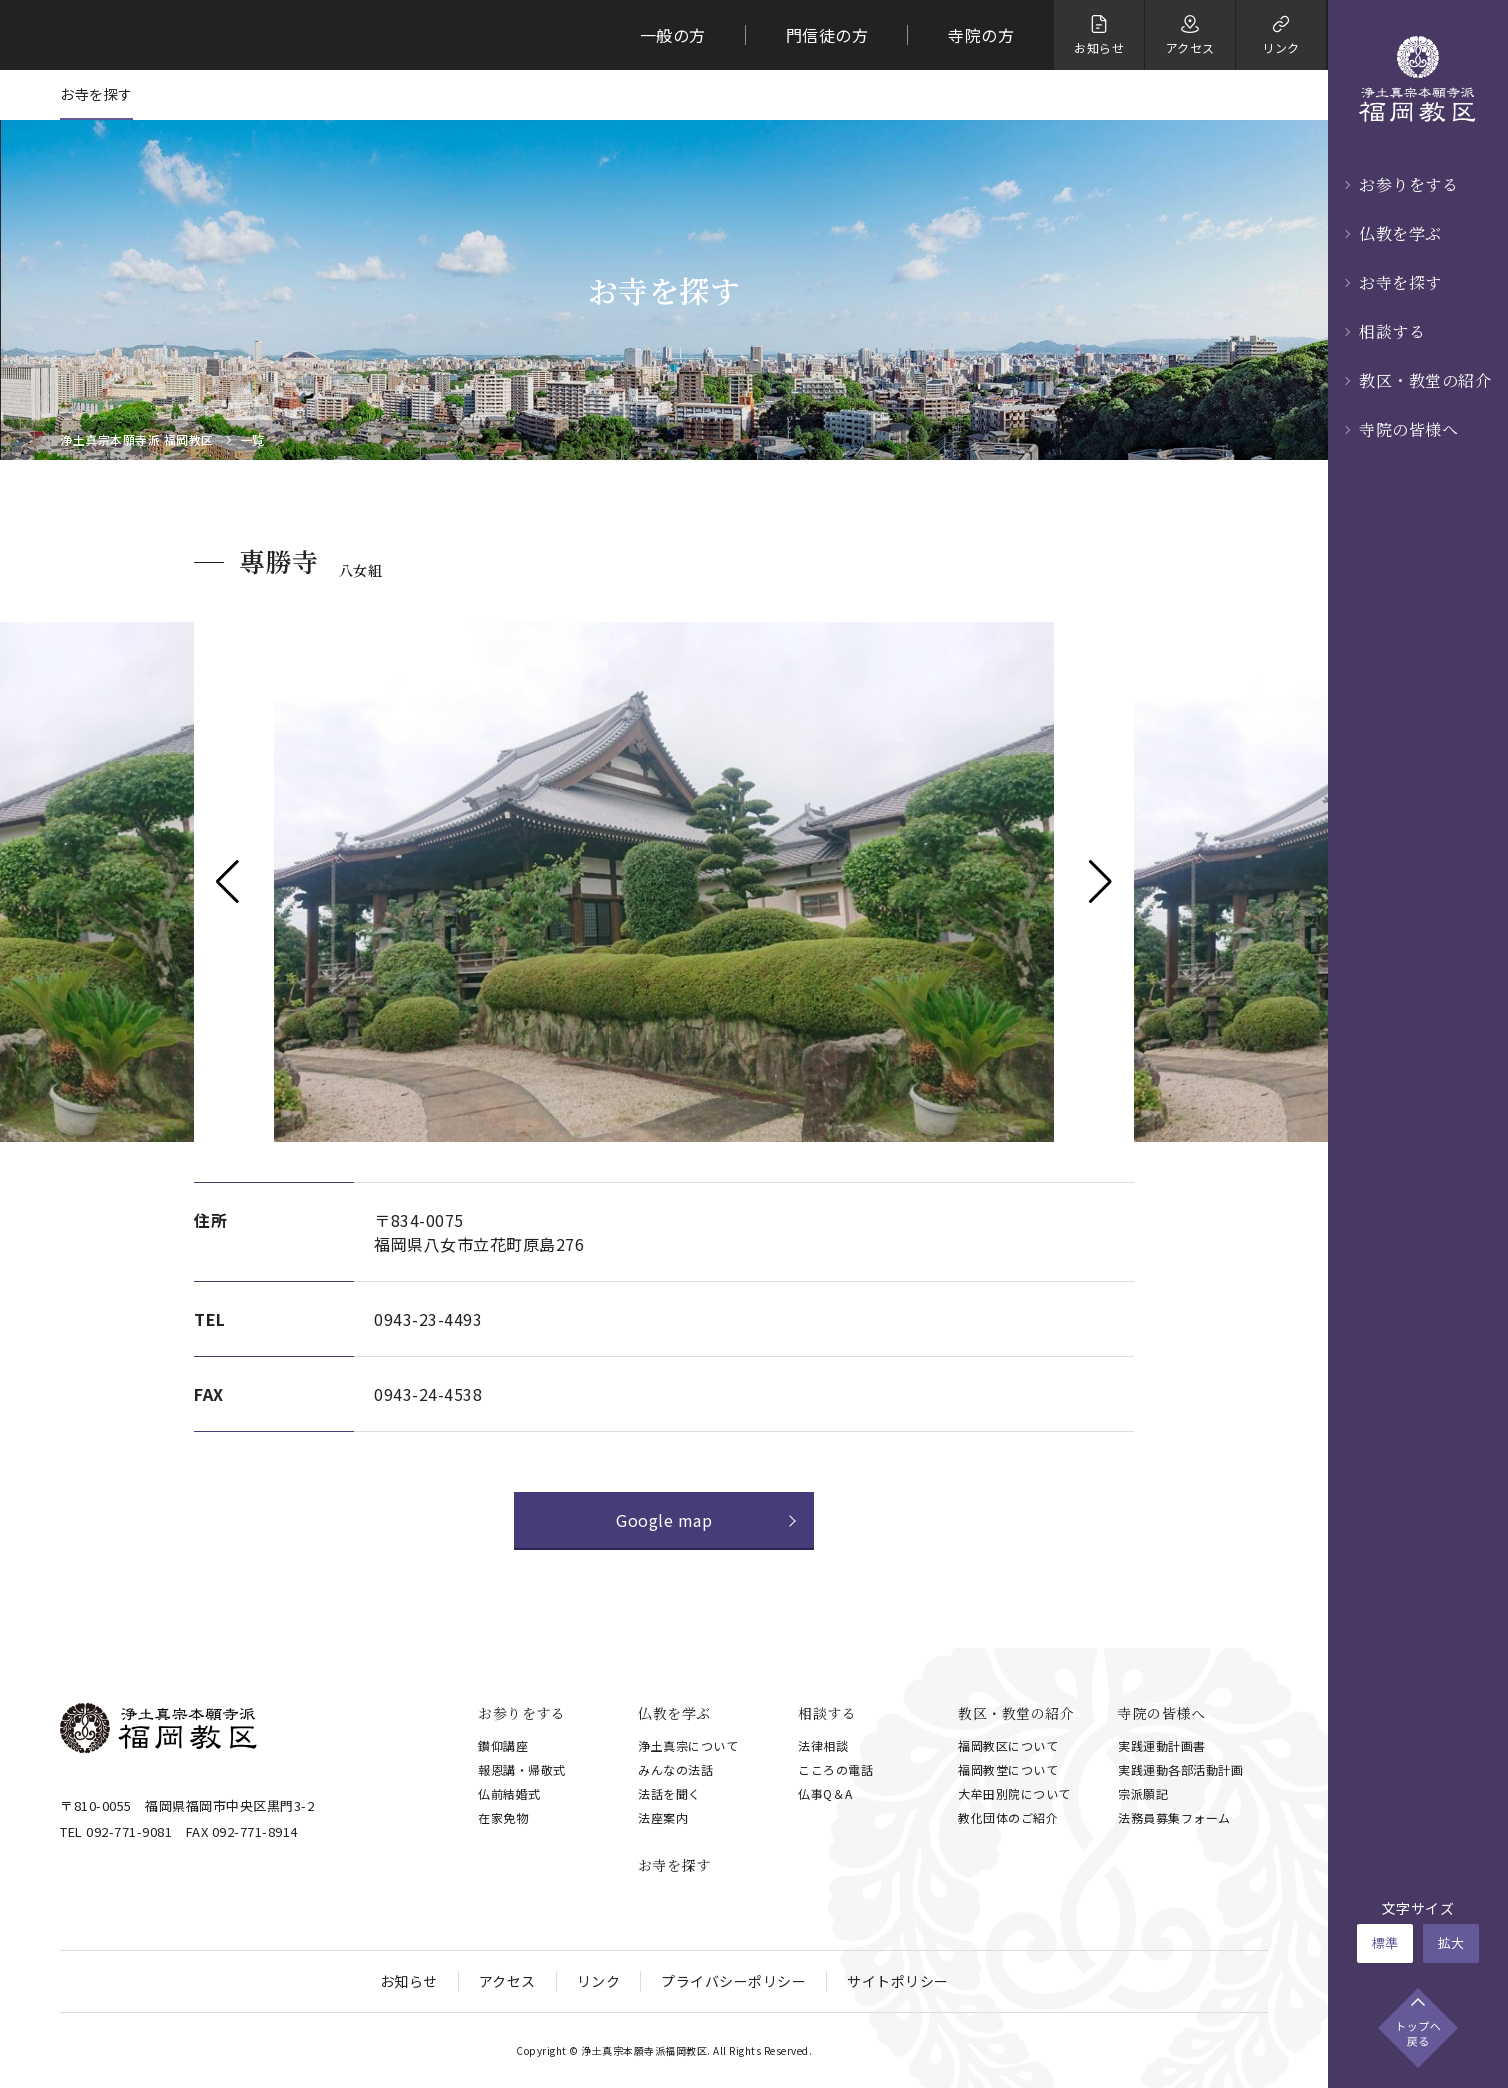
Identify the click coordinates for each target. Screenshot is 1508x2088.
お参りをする (1408, 184)
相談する (1392, 331)
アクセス (507, 1981)
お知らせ (409, 1981)
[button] (227, 882)
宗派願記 (1143, 1793)
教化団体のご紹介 (1008, 1817)
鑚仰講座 (503, 1745)
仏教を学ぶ (1400, 233)
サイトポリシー (898, 1981)
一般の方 (673, 35)
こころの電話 (835, 1769)
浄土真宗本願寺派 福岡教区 (137, 440)
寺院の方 (981, 35)
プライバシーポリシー (733, 1981)
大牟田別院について (1014, 1793)
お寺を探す (1400, 282)
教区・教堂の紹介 (1425, 380)
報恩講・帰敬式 (522, 1769)
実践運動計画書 (1162, 1745)
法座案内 (663, 1817)
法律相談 (823, 1745)
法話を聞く (669, 1793)
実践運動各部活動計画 (1180, 1769)
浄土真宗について (688, 1745)
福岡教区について (1008, 1745)
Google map (664, 1520)
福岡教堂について (1008, 1769)
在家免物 (503, 1817)
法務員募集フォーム (1174, 1817)
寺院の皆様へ (1408, 429)
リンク (599, 1981)
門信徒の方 (827, 35)
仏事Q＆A (825, 1793)
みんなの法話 (675, 1769)
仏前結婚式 (509, 1793)
